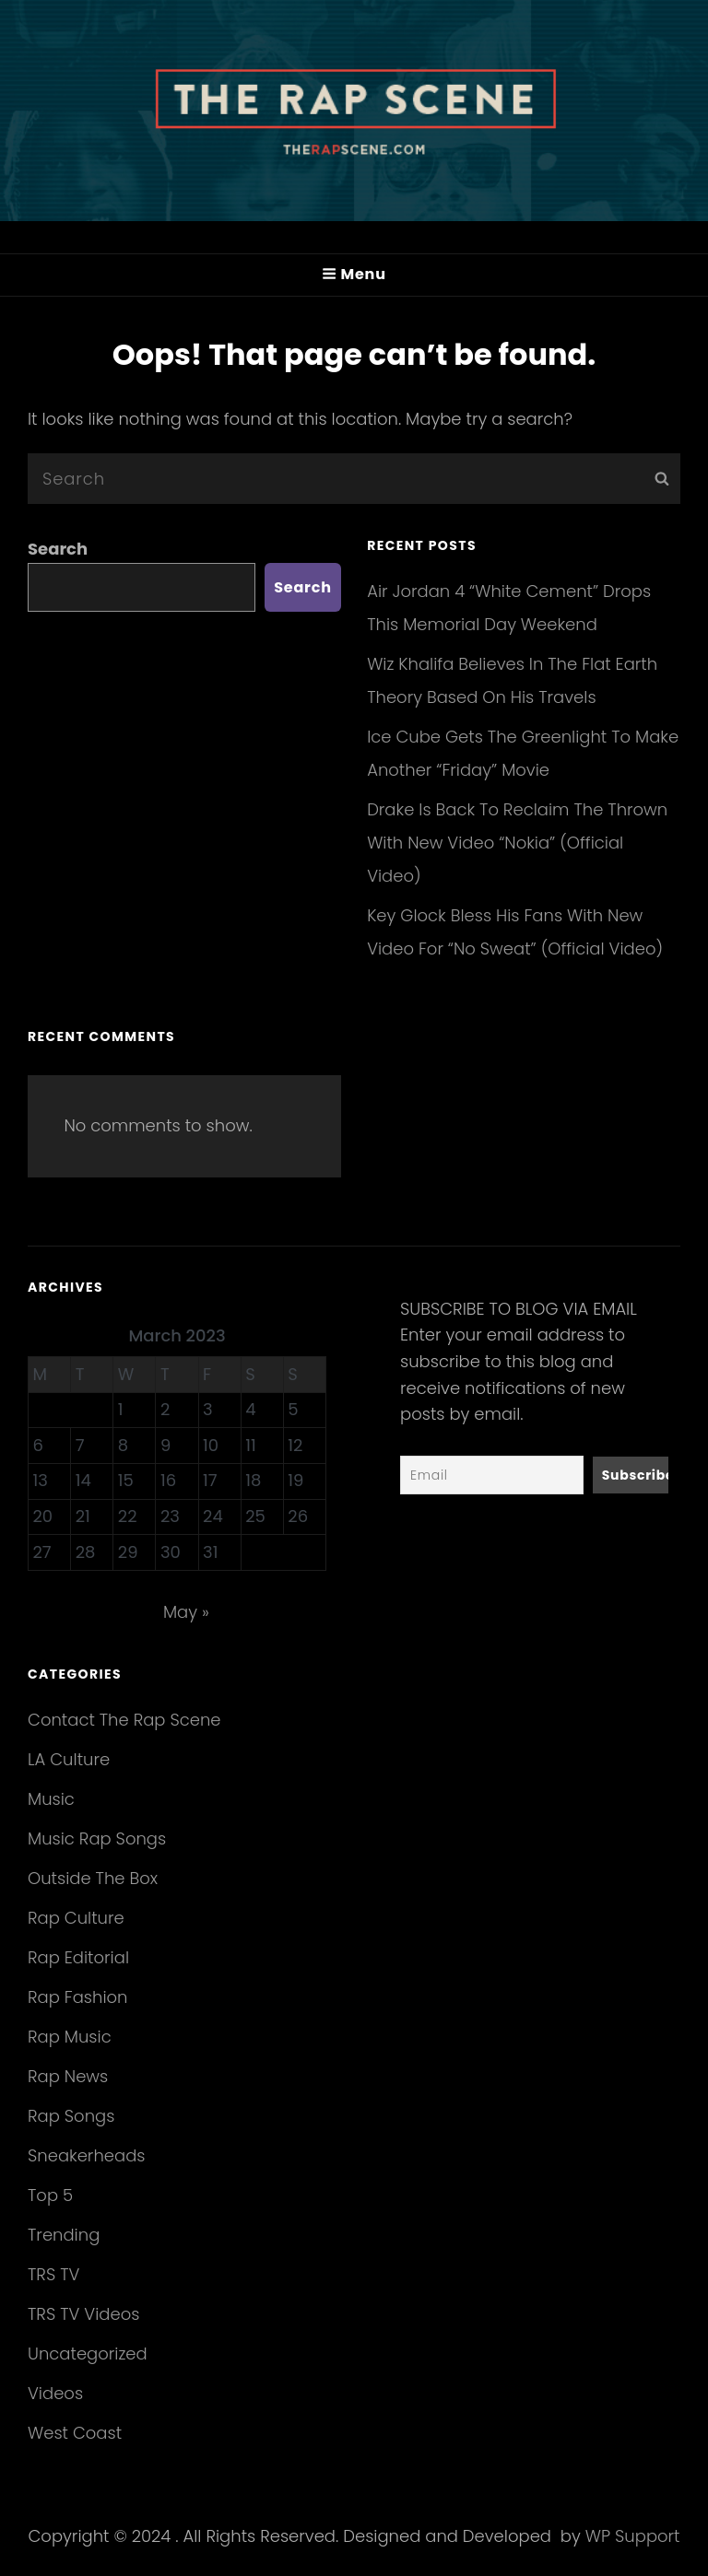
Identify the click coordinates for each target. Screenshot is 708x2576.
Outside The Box (93, 1878)
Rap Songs (71, 2115)
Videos (55, 2393)
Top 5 (50, 2195)
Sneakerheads (86, 2155)
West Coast (75, 2432)
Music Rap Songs (97, 1838)
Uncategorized (88, 2353)
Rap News (68, 2076)
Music (51, 1798)
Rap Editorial (78, 1957)
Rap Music (70, 2036)
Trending (64, 2234)
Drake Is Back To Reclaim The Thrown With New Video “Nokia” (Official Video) (517, 842)
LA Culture (69, 1759)
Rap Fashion (77, 1996)
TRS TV (53, 2274)
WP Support (632, 2535)
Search (58, 548)
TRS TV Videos (83, 2313)
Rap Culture (76, 1917)
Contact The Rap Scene (124, 1719)
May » (186, 1611)
